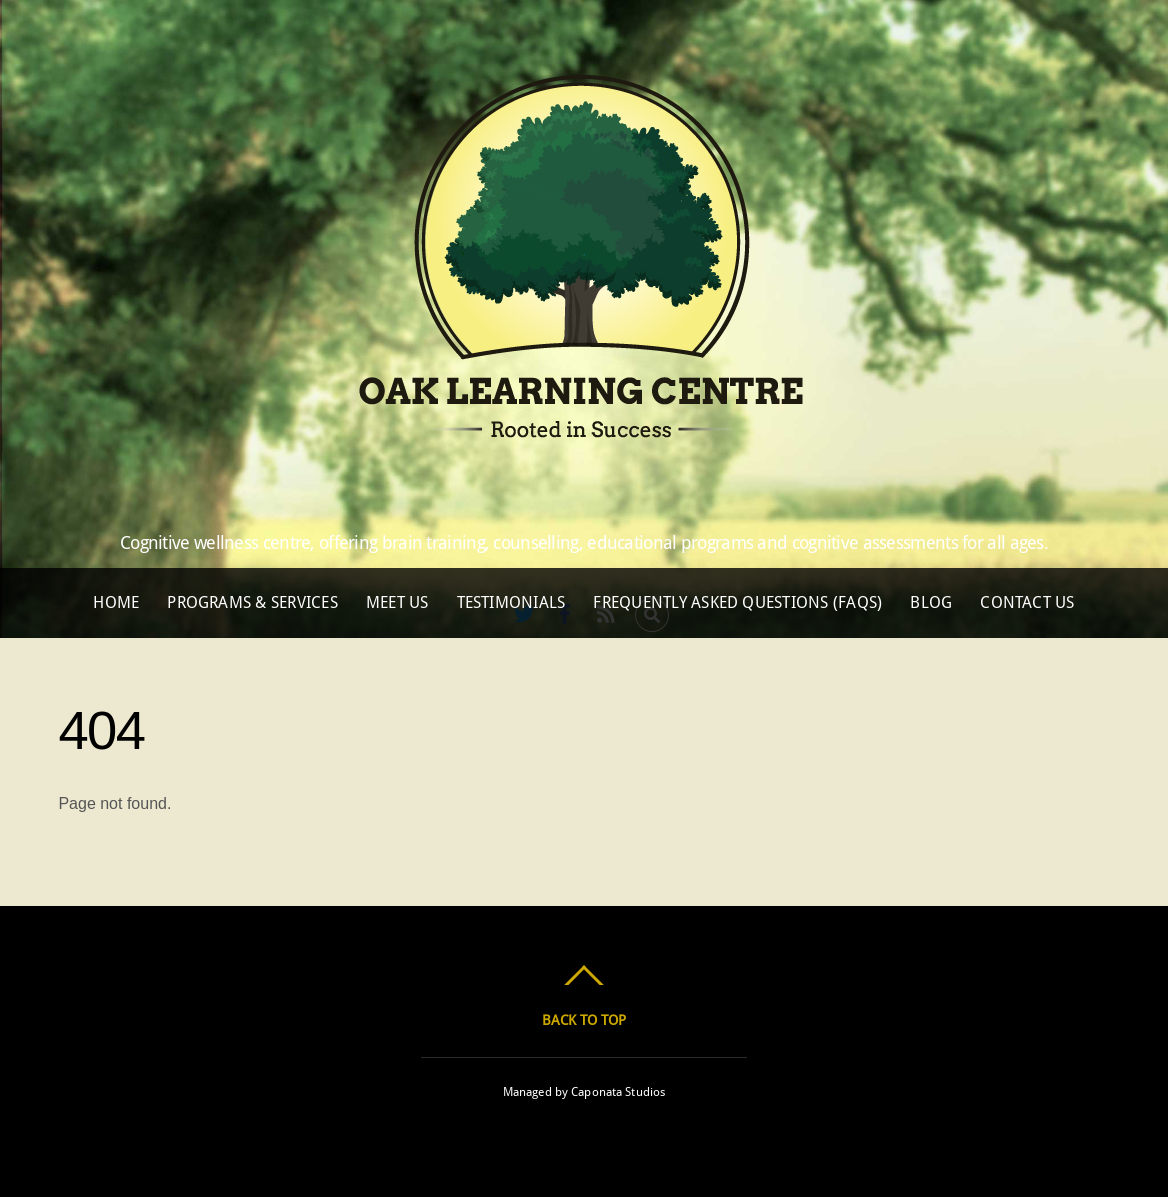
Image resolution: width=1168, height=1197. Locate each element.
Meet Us (397, 602)
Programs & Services (252, 602)
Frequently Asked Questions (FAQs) (737, 602)
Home (116, 602)
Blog (931, 602)
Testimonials (511, 602)
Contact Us (1027, 602)
